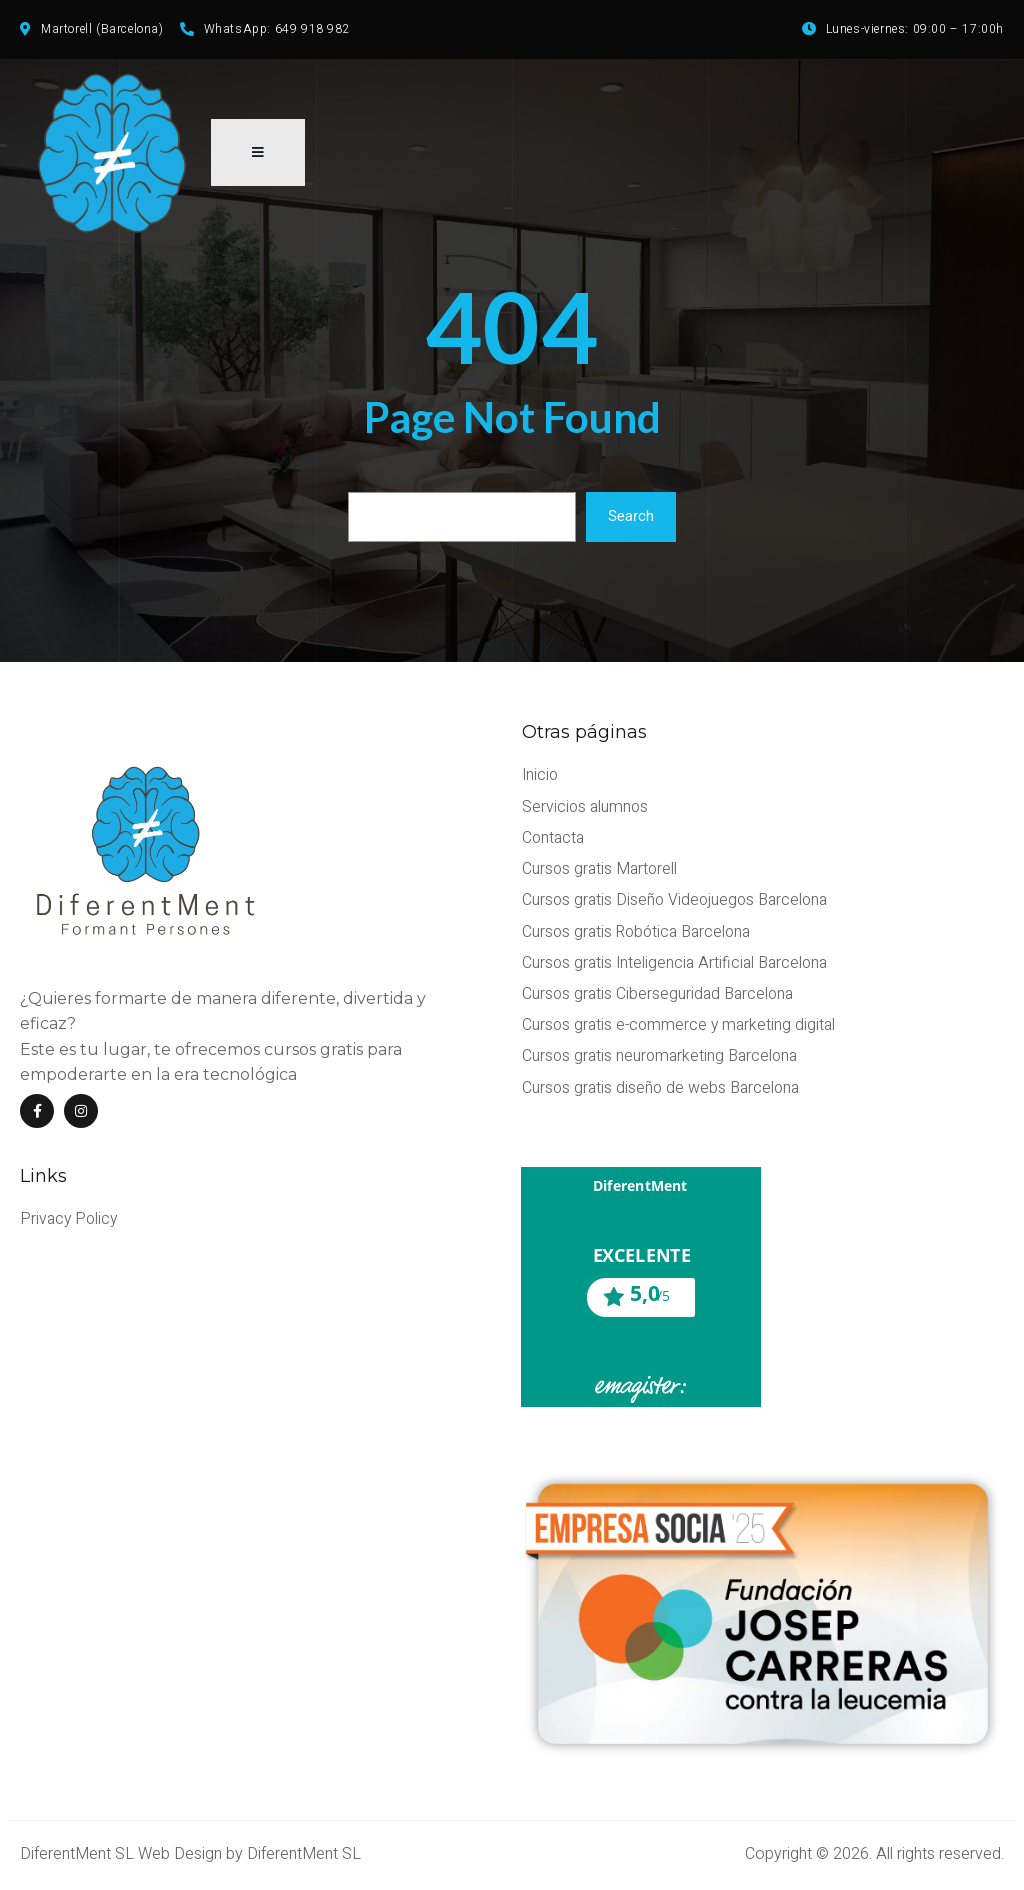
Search (631, 522)
